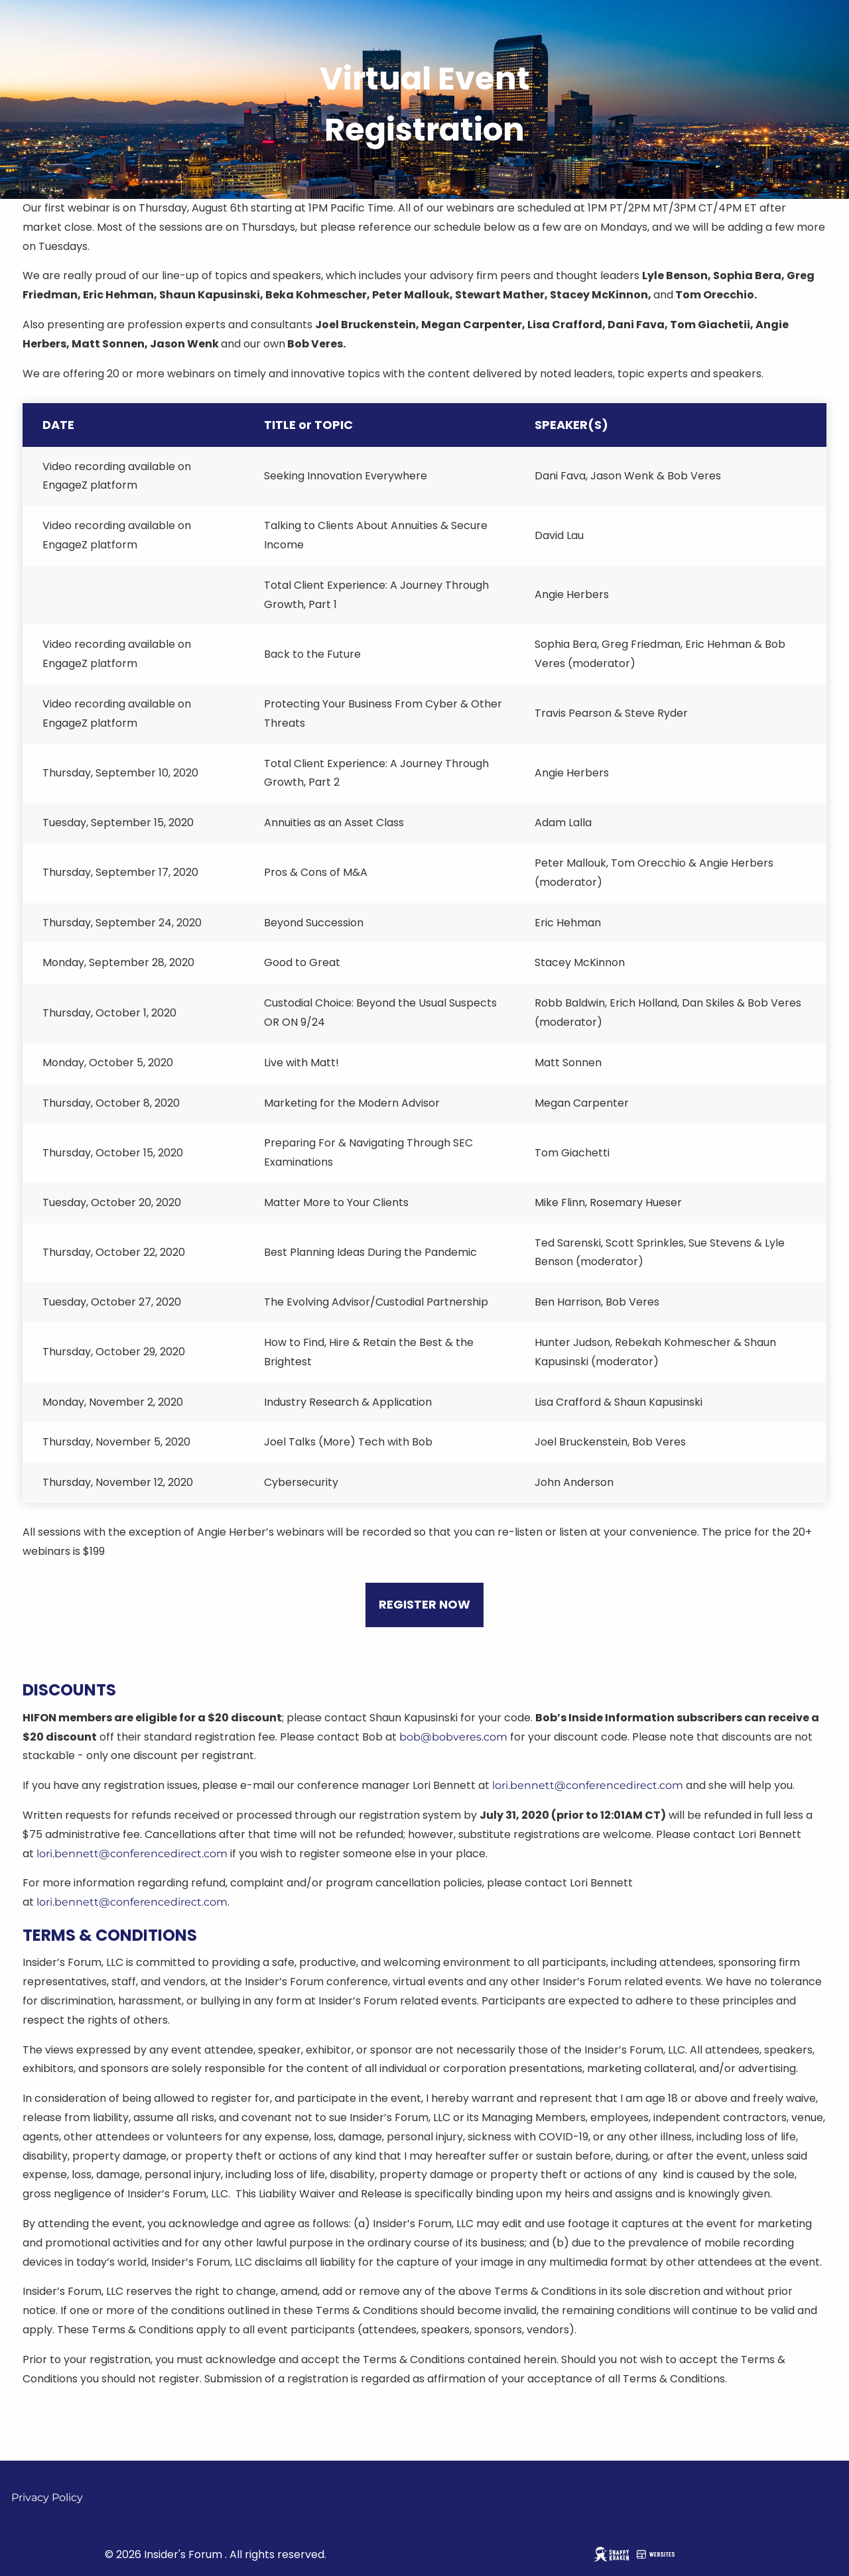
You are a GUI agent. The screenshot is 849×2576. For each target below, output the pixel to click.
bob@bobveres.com (453, 1737)
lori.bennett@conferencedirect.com (587, 1785)
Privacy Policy (47, 2497)
